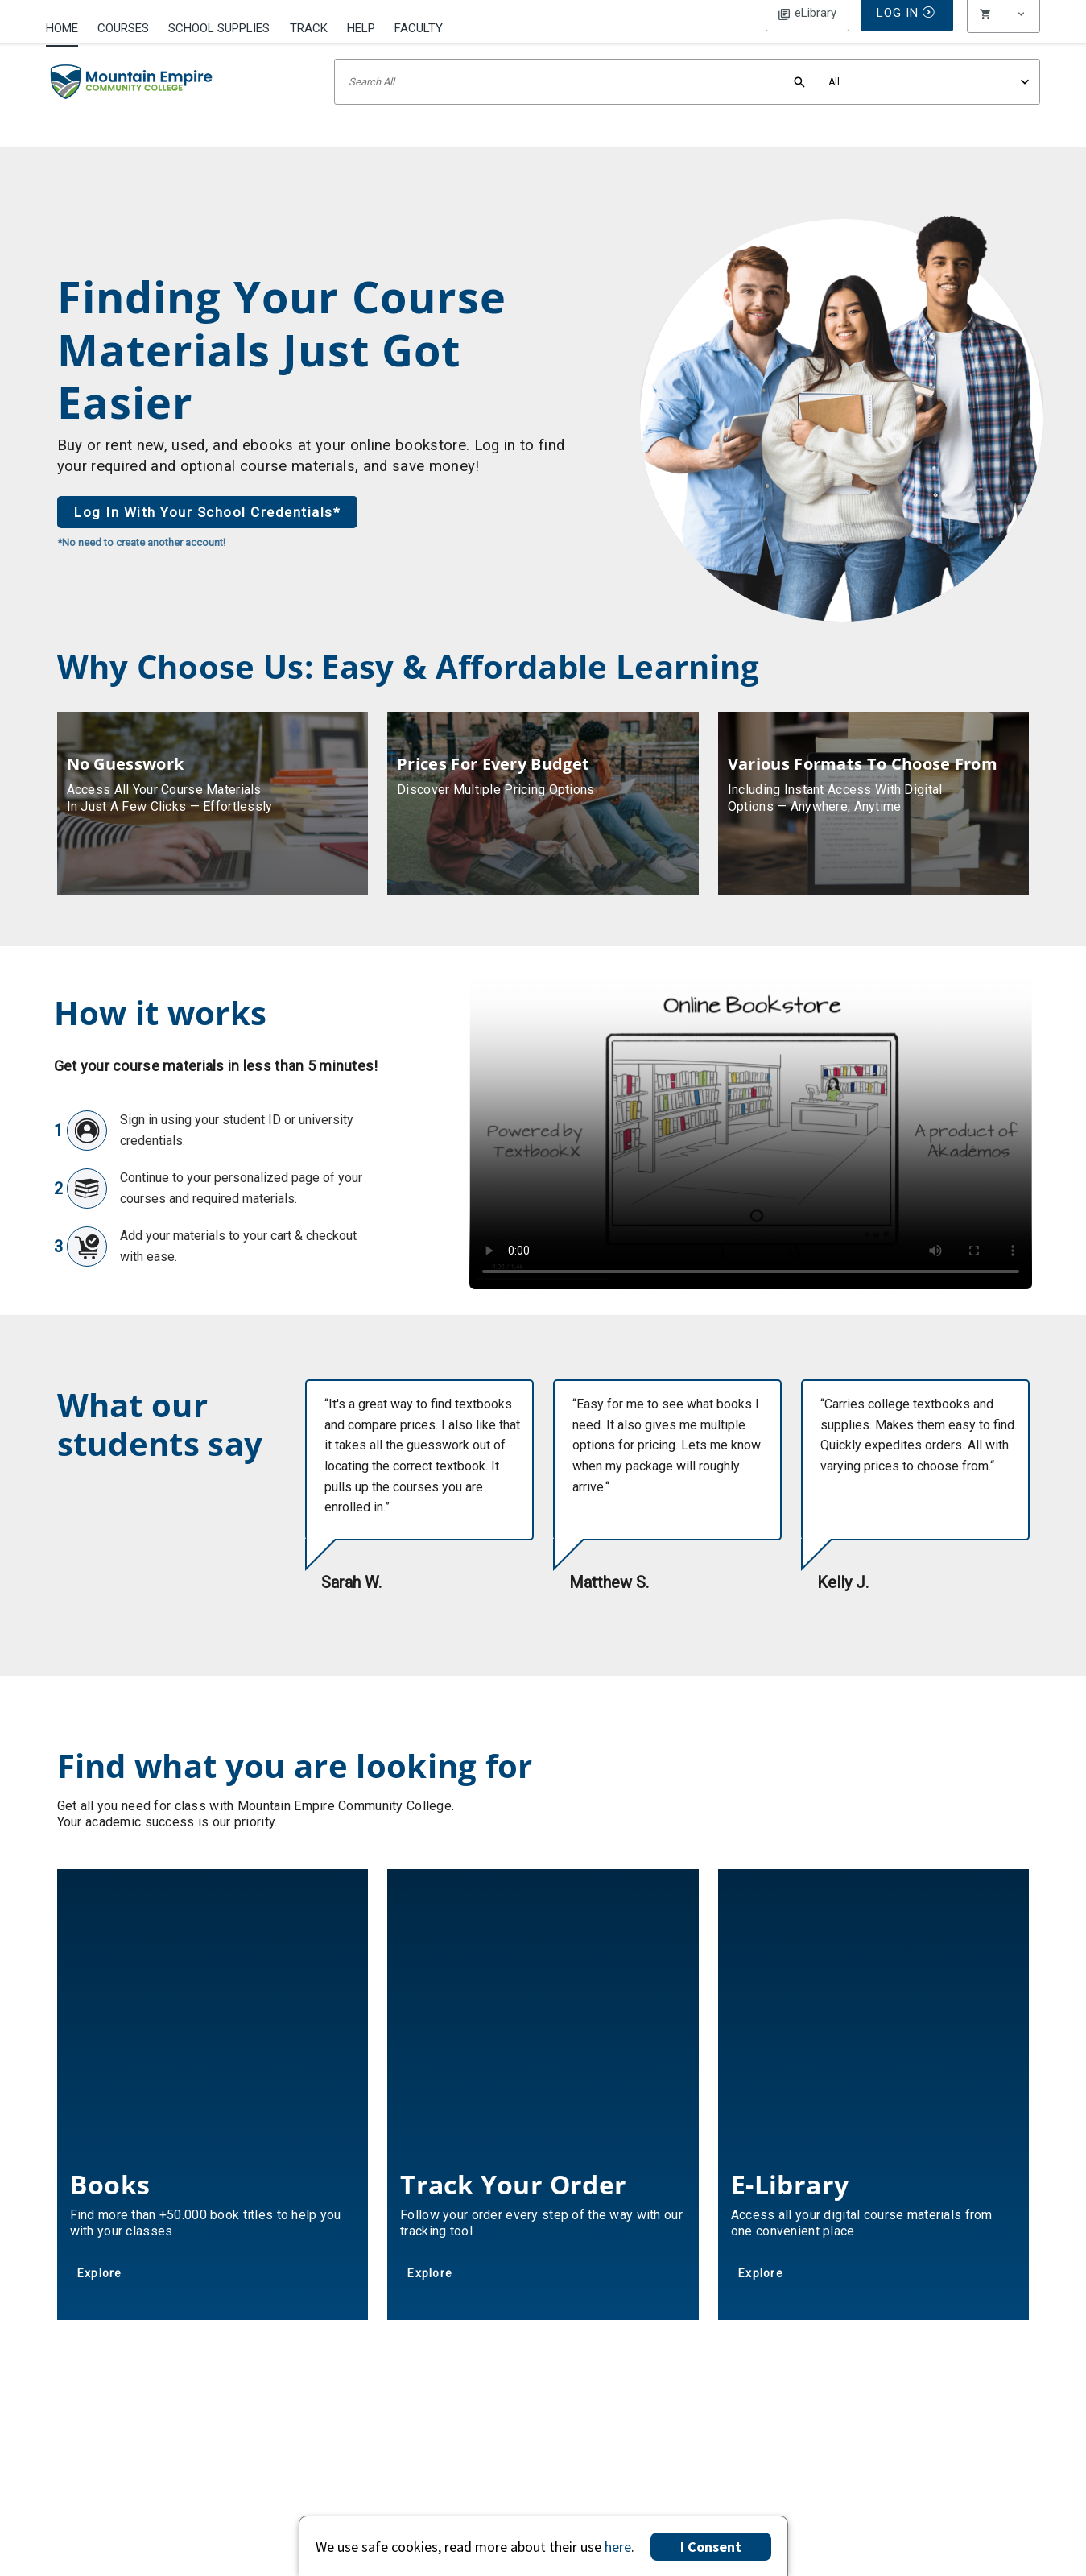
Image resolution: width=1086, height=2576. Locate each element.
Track (309, 28)
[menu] (1004, 28)
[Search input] (687, 103)
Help (361, 28)
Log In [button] (807, 27)
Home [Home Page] (62, 28)
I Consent (710, 2546)
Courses (123, 28)
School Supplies (219, 28)
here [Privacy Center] (618, 2546)
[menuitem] (67, 26)
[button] (1004, 28)
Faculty (418, 28)
